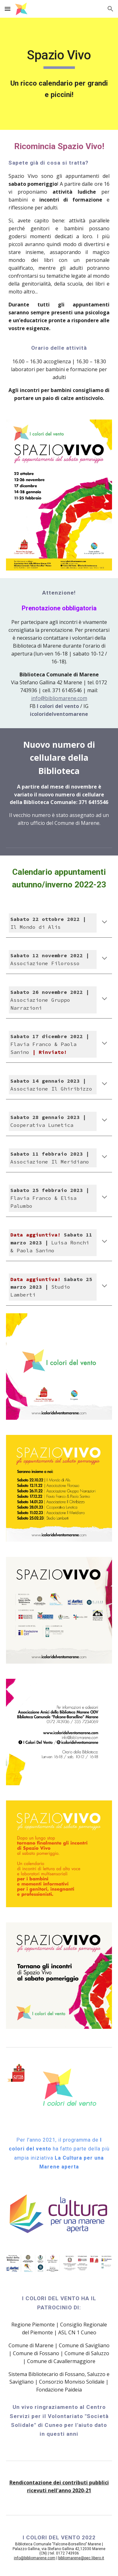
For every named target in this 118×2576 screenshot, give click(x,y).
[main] (59, 58)
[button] (7, 8)
